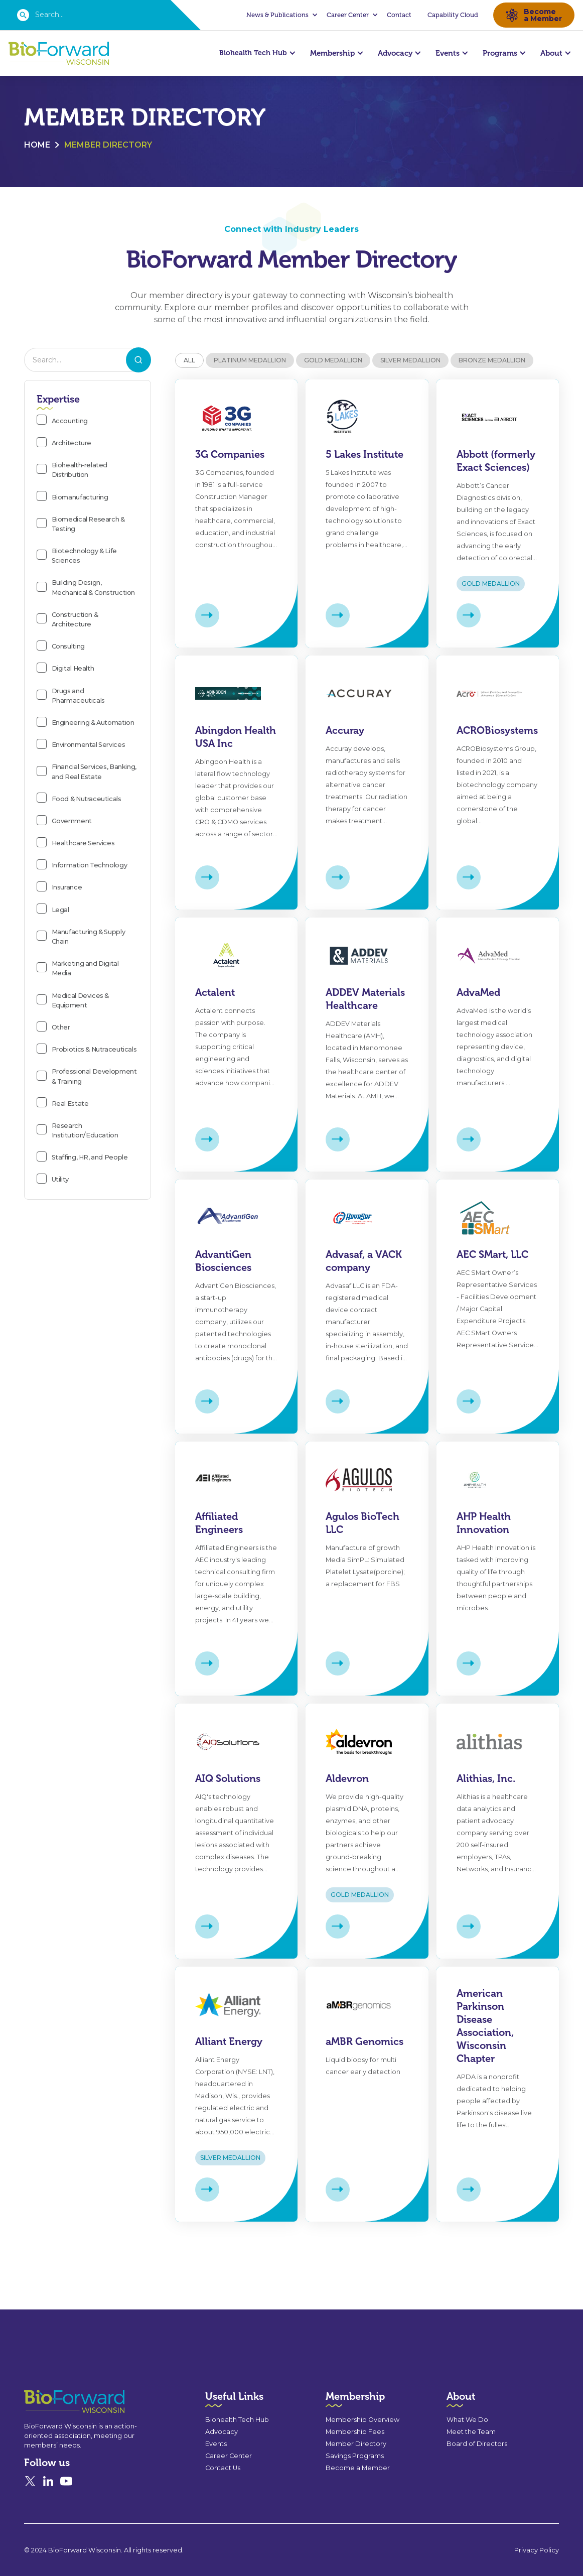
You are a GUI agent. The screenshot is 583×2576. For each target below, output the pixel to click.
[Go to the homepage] (56, 2411)
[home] (59, 53)
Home (37, 145)
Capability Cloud (452, 15)
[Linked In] (48, 2491)
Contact (399, 15)
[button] (280, 15)
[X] (30, 2491)
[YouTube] (66, 2491)
